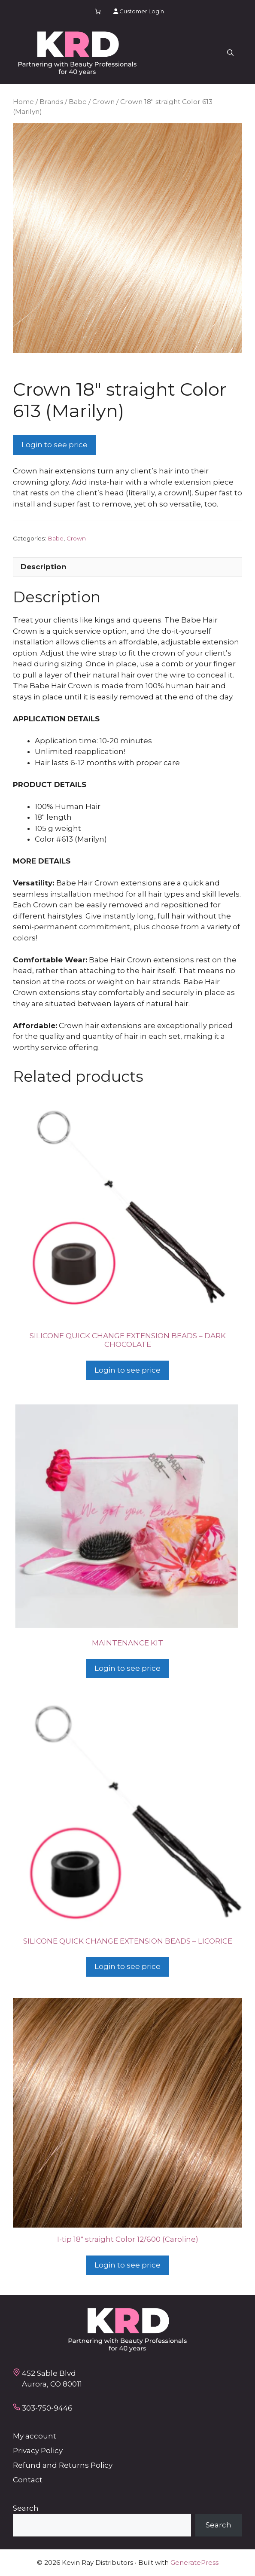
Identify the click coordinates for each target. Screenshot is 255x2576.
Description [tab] (44, 566)
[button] (230, 53)
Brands (51, 102)
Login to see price (54, 444)
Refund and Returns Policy (62, 2465)
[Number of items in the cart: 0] (98, 11)
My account (34, 2436)
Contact (27, 2479)
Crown (103, 102)
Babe (78, 102)
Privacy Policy (38, 2450)
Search (26, 2508)
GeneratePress (194, 2562)
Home (23, 102)
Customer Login (138, 11)
